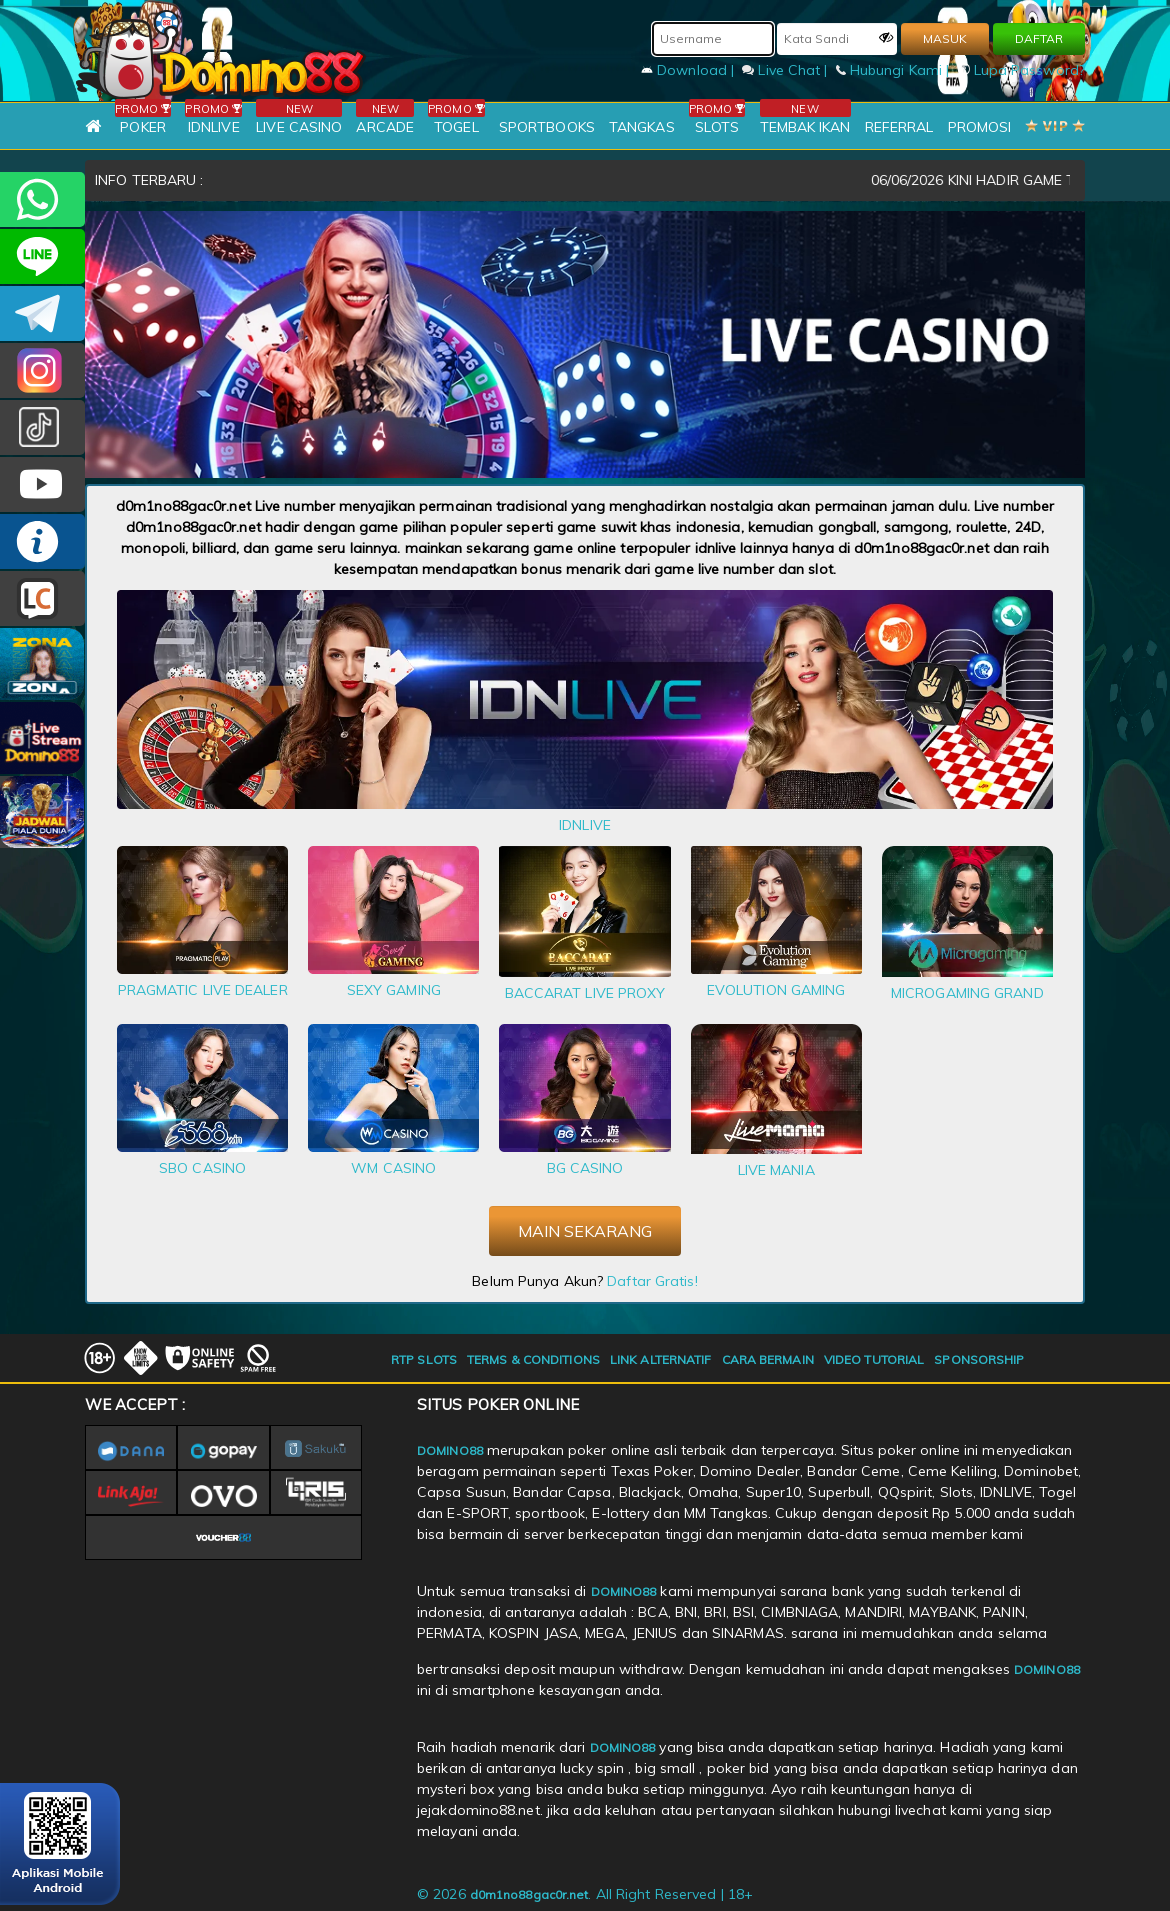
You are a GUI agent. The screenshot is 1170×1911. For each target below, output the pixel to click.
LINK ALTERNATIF (661, 1359)
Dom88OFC (42, 370)
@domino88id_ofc (42, 427)
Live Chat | (786, 70)
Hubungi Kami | (895, 70)
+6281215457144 (42, 199)
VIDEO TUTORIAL (874, 1359)
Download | (689, 70)
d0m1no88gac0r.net (529, 1894)
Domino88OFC (42, 313)
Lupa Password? (1022, 70)
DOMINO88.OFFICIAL (42, 484)
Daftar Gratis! (652, 1281)
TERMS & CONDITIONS (533, 1359)
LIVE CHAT (42, 598)
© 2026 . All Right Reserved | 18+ (585, 1894)
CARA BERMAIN (768, 1359)
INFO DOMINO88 (42, 541)
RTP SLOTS (424, 1359)
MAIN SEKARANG (585, 1231)
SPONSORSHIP (979, 1359)
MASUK (945, 38)
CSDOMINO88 (42, 256)
